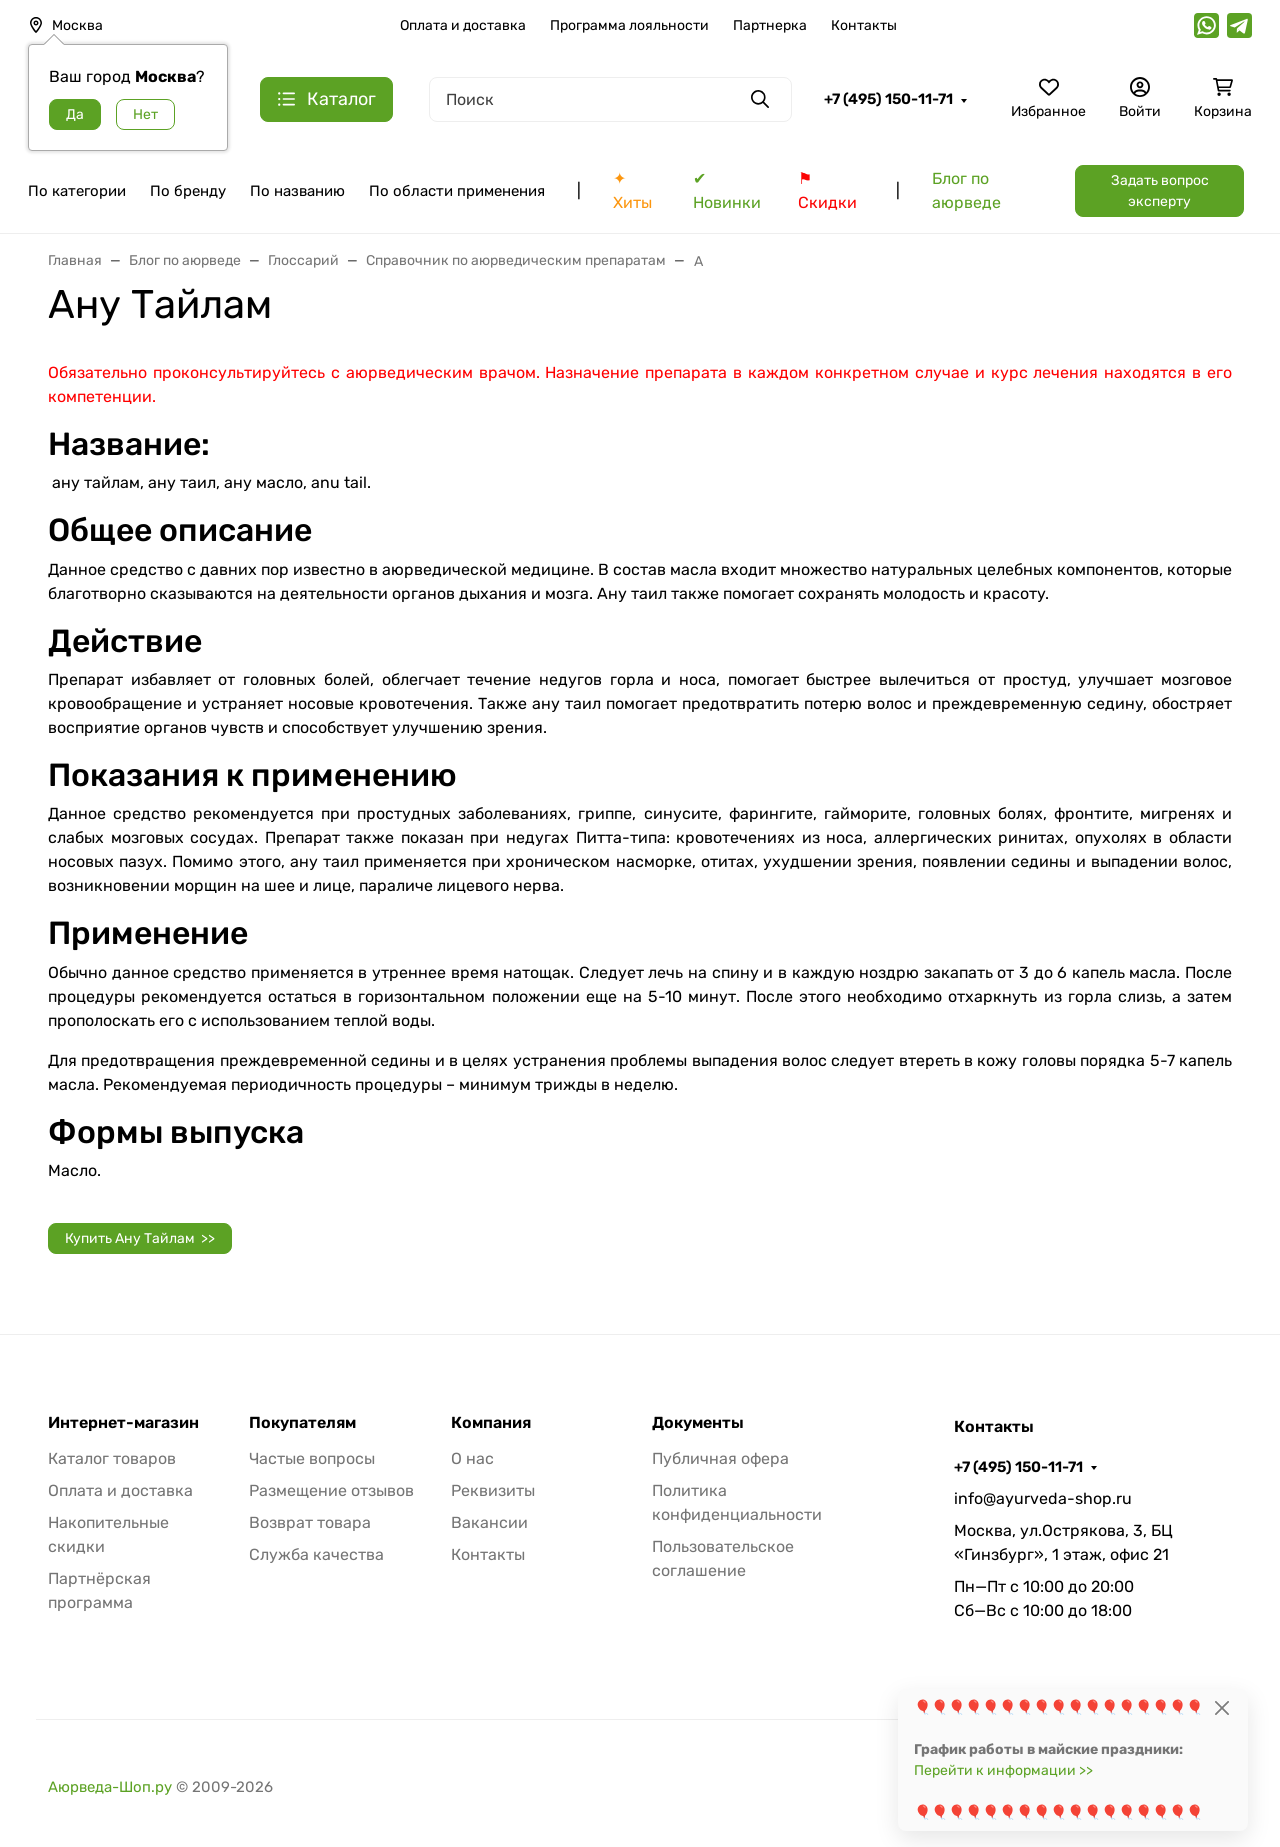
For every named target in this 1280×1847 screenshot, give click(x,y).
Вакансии (489, 1522)
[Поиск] (610, 99)
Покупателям (302, 1423)
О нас (472, 1458)
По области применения (457, 191)
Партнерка (770, 25)
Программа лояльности (629, 25)
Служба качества (316, 1554)
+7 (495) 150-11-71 (888, 99)
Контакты (864, 25)
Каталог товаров (112, 1458)
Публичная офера (720, 1458)
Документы (698, 1423)
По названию (297, 191)
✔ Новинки (727, 190)
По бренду (188, 191)
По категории (77, 191)
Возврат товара (310, 1522)
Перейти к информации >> (1003, 1770)
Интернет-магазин (123, 1423)
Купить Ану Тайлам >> (140, 1238)
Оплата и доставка (463, 25)
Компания (491, 1423)
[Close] (1221, 1707)
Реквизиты (493, 1490)
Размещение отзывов (331, 1490)
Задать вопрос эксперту (1160, 191)
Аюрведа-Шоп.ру (110, 1787)
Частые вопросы (312, 1458)
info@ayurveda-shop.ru (1043, 1498)
